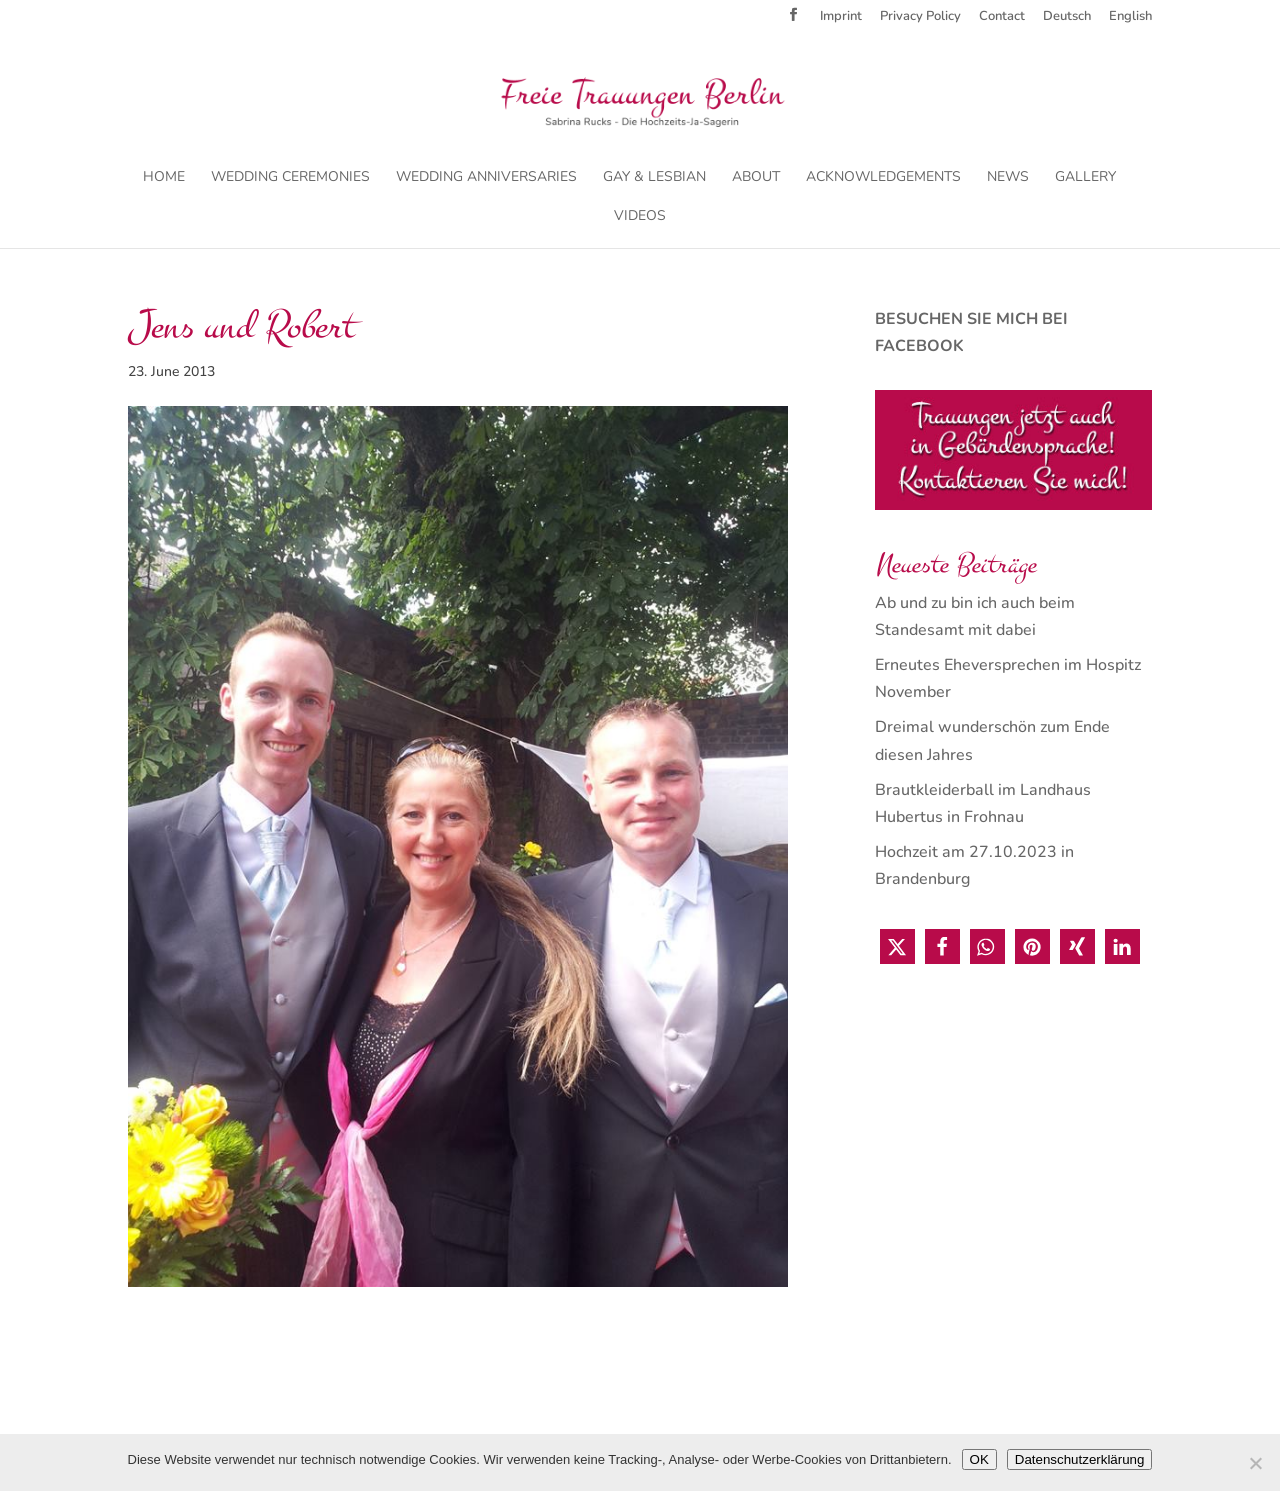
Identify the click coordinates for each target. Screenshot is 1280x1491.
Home (164, 178)
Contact (1002, 17)
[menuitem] (1067, 21)
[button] (897, 946)
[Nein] (1255, 1463)
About (756, 178)
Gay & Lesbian (654, 178)
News (1008, 178)
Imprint (841, 17)
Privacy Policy (920, 17)
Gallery (1085, 178)
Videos (640, 217)
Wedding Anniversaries (486, 178)
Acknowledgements (883, 178)
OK (979, 1459)
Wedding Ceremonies (290, 178)
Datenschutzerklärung (1080, 1459)
